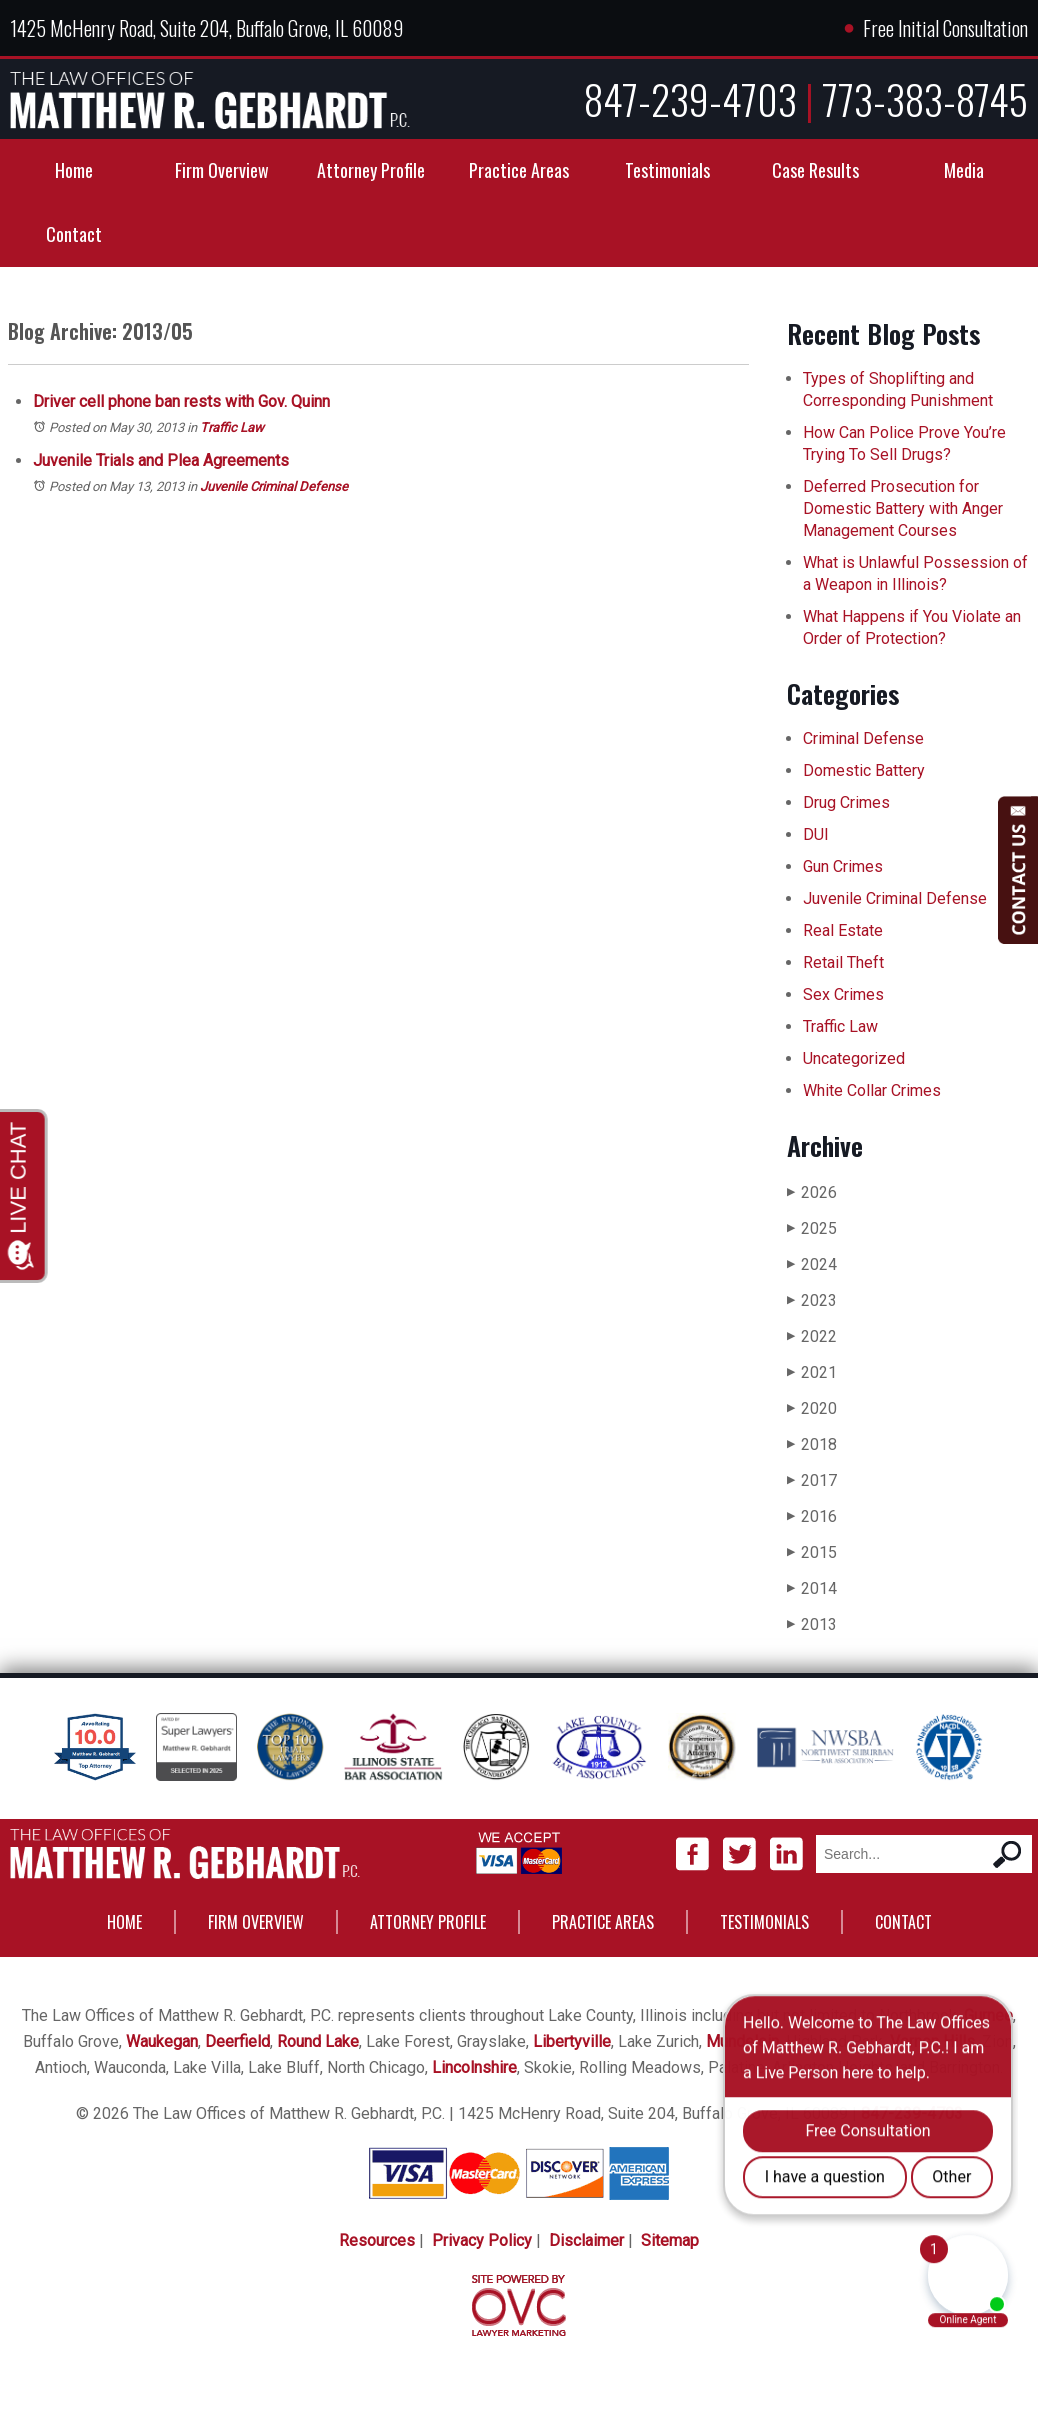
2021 (812, 1372)
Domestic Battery (864, 770)
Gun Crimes (843, 866)
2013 (812, 1624)
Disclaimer (586, 2240)
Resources (377, 2240)
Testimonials (667, 170)
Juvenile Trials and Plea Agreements (161, 460)
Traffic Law (232, 427)
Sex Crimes (843, 994)
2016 (812, 1516)
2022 (812, 1336)
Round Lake (318, 2041)
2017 (812, 1480)
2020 (812, 1408)
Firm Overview (222, 170)
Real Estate (843, 930)
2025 (812, 1228)
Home (74, 170)
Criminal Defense (863, 738)
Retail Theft (843, 962)
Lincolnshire (474, 2067)
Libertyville (572, 2041)
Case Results (815, 170)
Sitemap (670, 2240)
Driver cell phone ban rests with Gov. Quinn (181, 401)
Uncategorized (854, 1058)
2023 (812, 1300)
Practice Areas (519, 170)
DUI (816, 834)
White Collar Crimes (872, 1090)
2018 (812, 1444)
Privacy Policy (482, 2240)
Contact (74, 234)
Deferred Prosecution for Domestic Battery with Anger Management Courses (903, 508)
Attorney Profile (371, 170)
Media (964, 170)
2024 (812, 1264)
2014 (812, 1588)
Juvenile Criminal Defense (274, 486)
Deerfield (237, 2041)
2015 (812, 1552)
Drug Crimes (846, 802)
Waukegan (162, 2041)
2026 (812, 1192)
